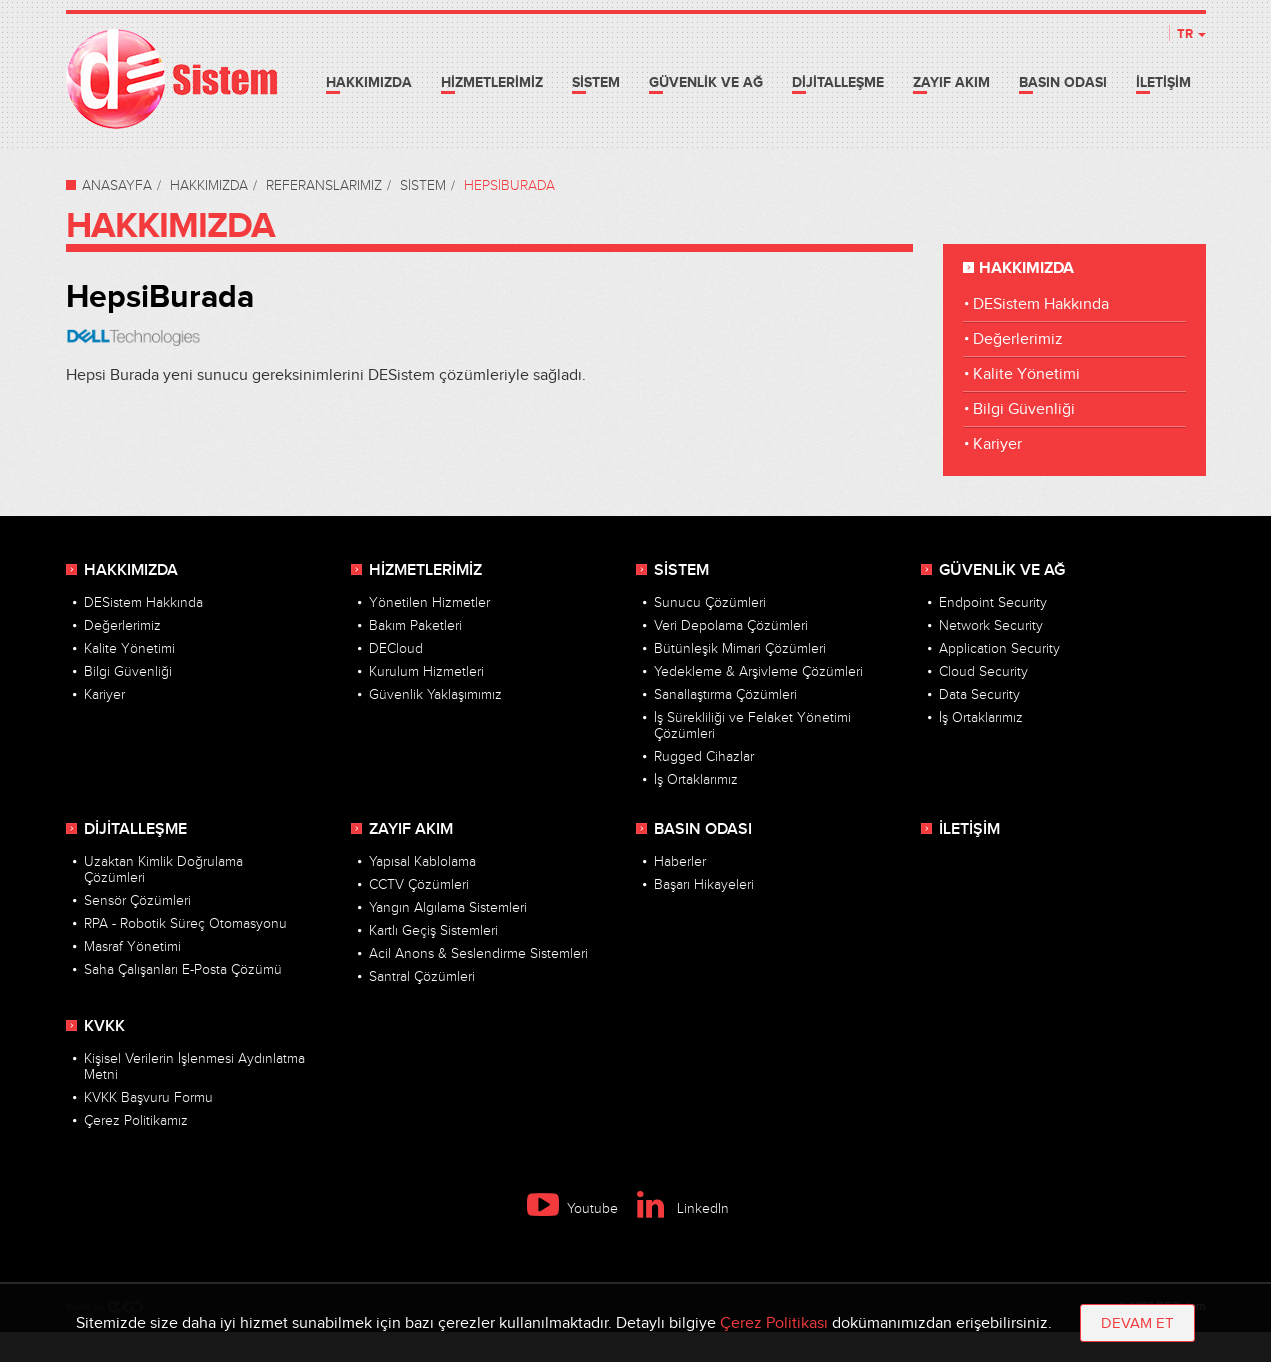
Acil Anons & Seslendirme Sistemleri (478, 954)
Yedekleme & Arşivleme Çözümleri (758, 672)
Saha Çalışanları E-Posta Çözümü (183, 970)
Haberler (680, 862)
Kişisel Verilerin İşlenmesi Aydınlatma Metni (194, 1067)
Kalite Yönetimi (1026, 374)
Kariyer (997, 444)
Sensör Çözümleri (137, 901)
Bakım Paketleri (415, 626)
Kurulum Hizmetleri (426, 672)
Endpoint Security (993, 603)
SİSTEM (596, 82)
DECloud (396, 649)
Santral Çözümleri (422, 977)
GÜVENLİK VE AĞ (706, 82)
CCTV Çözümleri (419, 885)
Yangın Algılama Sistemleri (448, 908)
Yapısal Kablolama (422, 862)
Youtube (572, 1209)
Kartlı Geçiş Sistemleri (433, 931)
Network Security (991, 626)
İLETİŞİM (1163, 82)
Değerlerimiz (1018, 339)
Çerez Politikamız (136, 1121)
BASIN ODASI (1063, 82)
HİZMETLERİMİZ (492, 82)
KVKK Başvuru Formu (148, 1098)
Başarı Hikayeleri (704, 885)
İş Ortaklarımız (696, 780)
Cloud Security (983, 672)
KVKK (104, 1026)
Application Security (999, 649)
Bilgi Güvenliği (1024, 409)
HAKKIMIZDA (369, 82)
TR (1191, 34)
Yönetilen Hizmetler (429, 603)
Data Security (979, 695)
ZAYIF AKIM (951, 82)
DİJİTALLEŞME (838, 82)
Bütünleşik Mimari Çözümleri (740, 649)
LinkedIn (683, 1209)
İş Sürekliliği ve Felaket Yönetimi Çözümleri (752, 726)
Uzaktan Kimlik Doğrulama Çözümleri (163, 870)
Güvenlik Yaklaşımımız (435, 695)
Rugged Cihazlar (704, 757)
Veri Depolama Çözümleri (731, 626)
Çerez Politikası (774, 1323)
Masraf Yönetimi (132, 947)
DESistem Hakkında (1041, 304)
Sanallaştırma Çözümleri (725, 695)
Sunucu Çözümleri (710, 603)
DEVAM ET (1137, 1323)
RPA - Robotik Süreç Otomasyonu (185, 924)
